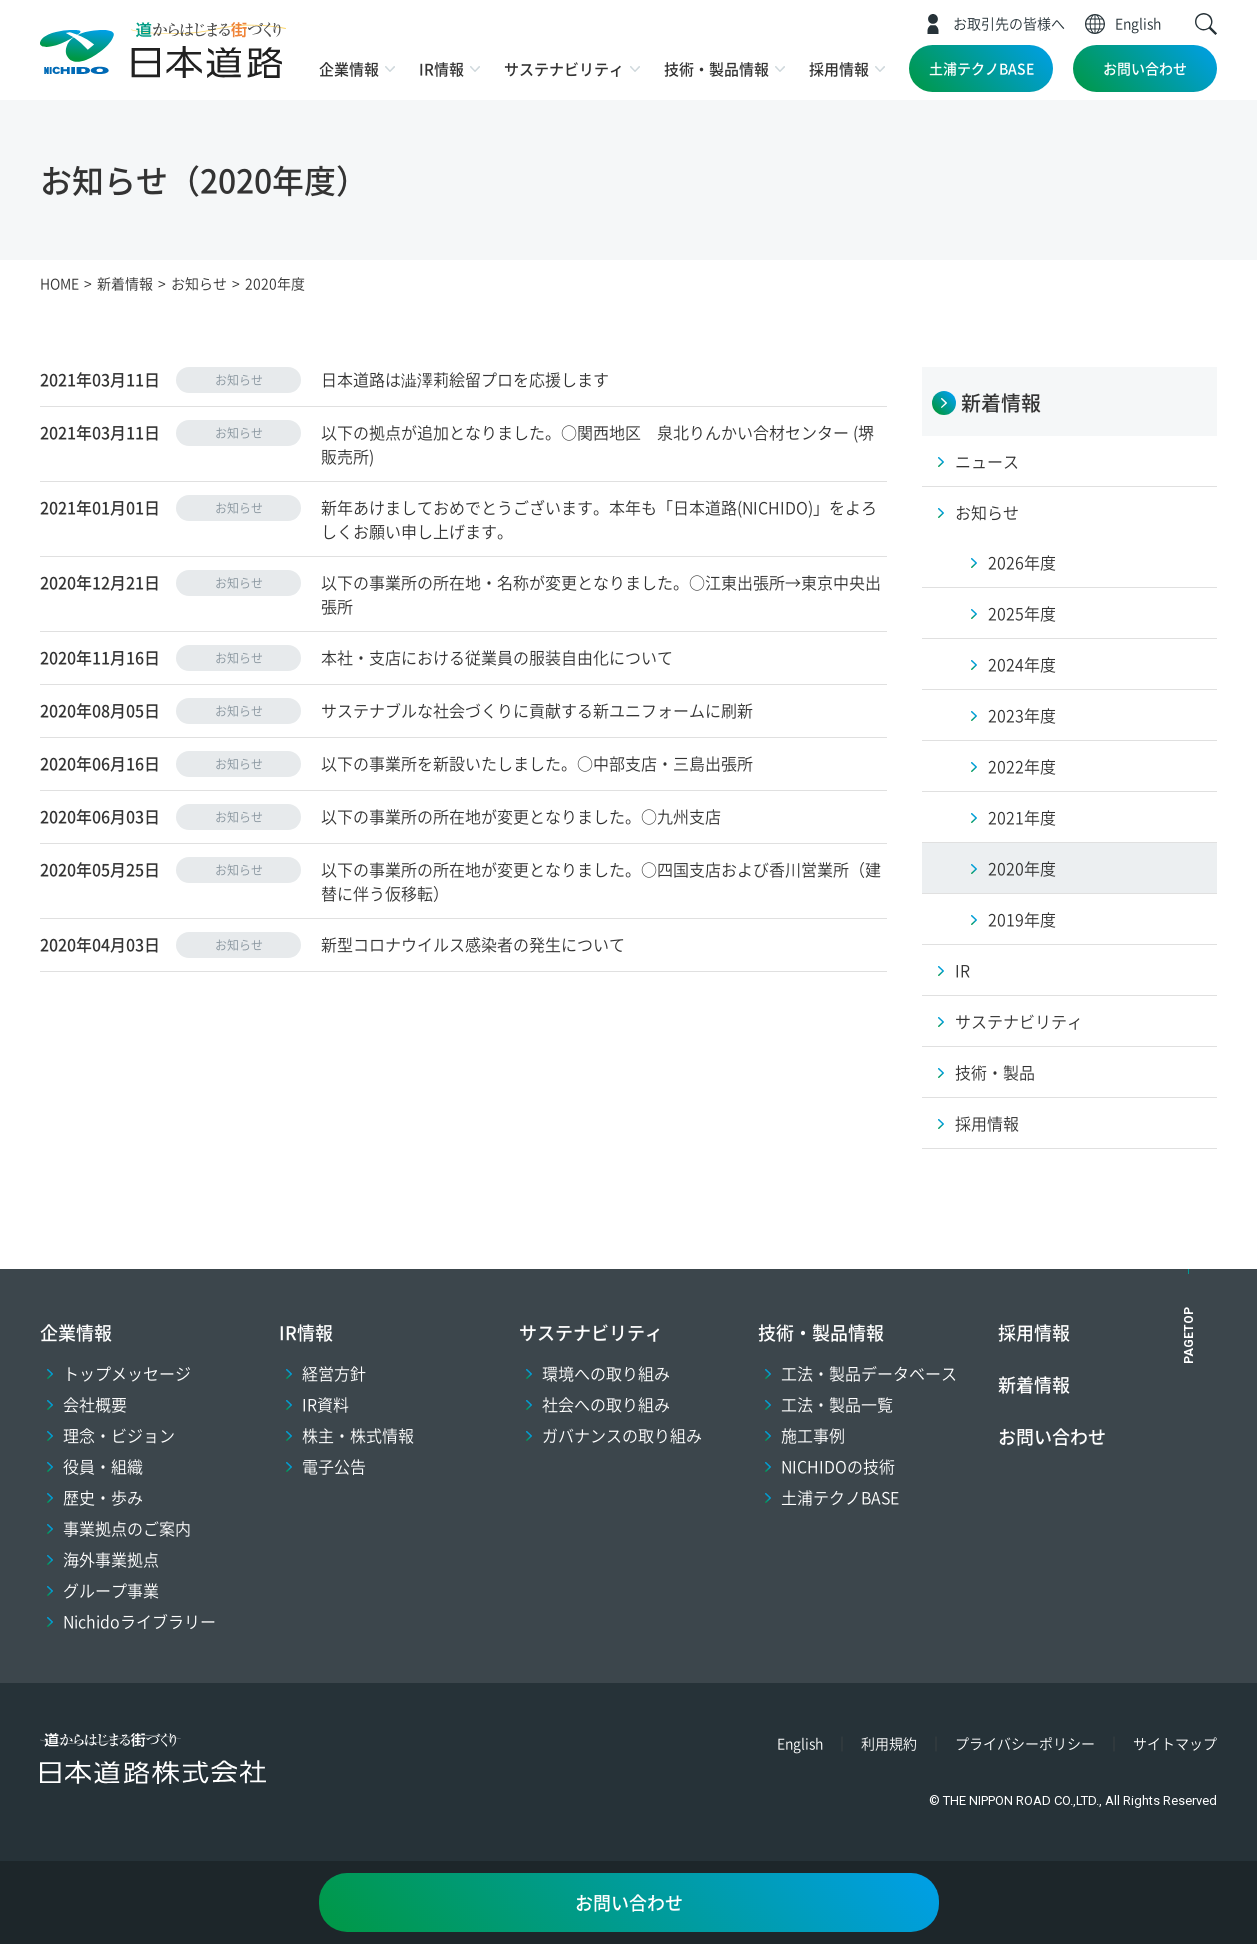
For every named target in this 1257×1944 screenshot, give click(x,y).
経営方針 (334, 1373)
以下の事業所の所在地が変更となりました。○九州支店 (521, 816)
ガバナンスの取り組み (622, 1435)
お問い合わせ (1145, 68)
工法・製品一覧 (837, 1404)
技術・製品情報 (716, 68)
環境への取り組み (606, 1373)
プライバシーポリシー (1025, 1743)
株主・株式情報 (358, 1435)
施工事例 (813, 1435)
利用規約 (889, 1743)
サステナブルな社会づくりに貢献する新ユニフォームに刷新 (537, 710)
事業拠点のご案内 (127, 1528)
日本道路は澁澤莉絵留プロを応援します (465, 379)
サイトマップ (1175, 1743)
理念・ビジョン (119, 1435)
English (1138, 23)
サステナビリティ (564, 68)
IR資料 (325, 1404)
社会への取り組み (606, 1404)
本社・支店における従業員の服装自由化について (497, 657)
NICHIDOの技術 (838, 1466)
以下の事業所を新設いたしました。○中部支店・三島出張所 (537, 763)
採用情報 (839, 68)
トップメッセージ (127, 1373)
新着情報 (1034, 1384)
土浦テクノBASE (981, 68)
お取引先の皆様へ (1009, 23)
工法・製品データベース (869, 1373)
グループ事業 (111, 1590)
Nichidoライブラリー (139, 1621)
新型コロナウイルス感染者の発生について (473, 944)
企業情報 (349, 68)
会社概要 (95, 1404)
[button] (1206, 24)
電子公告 (334, 1466)
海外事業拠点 (111, 1559)
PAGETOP (1189, 1335)
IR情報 (441, 68)
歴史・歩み (103, 1497)
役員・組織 (103, 1466)
